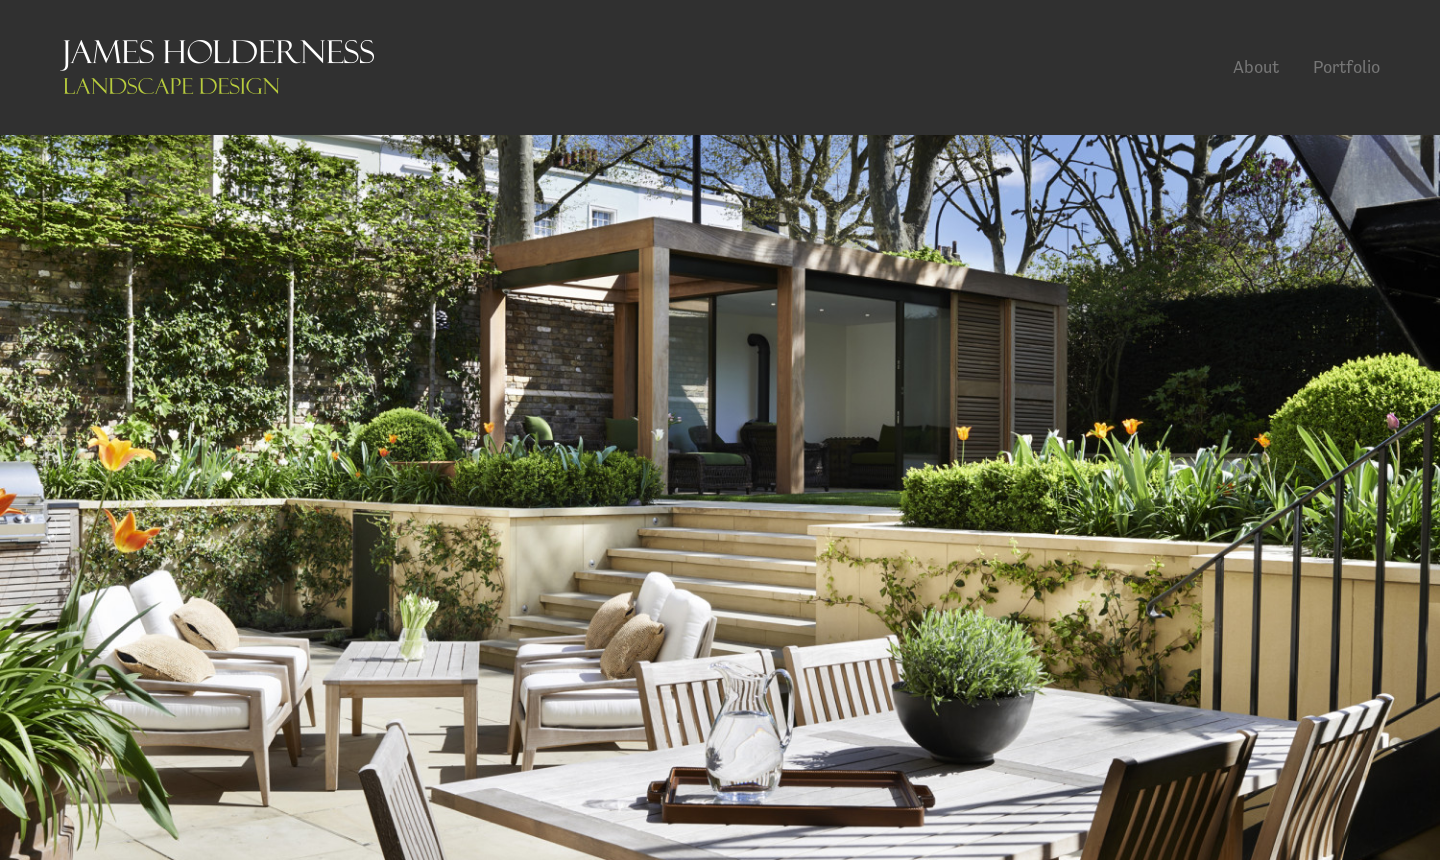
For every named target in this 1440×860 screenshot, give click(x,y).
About (1256, 66)
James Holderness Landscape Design (217, 67)
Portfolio (1346, 66)
